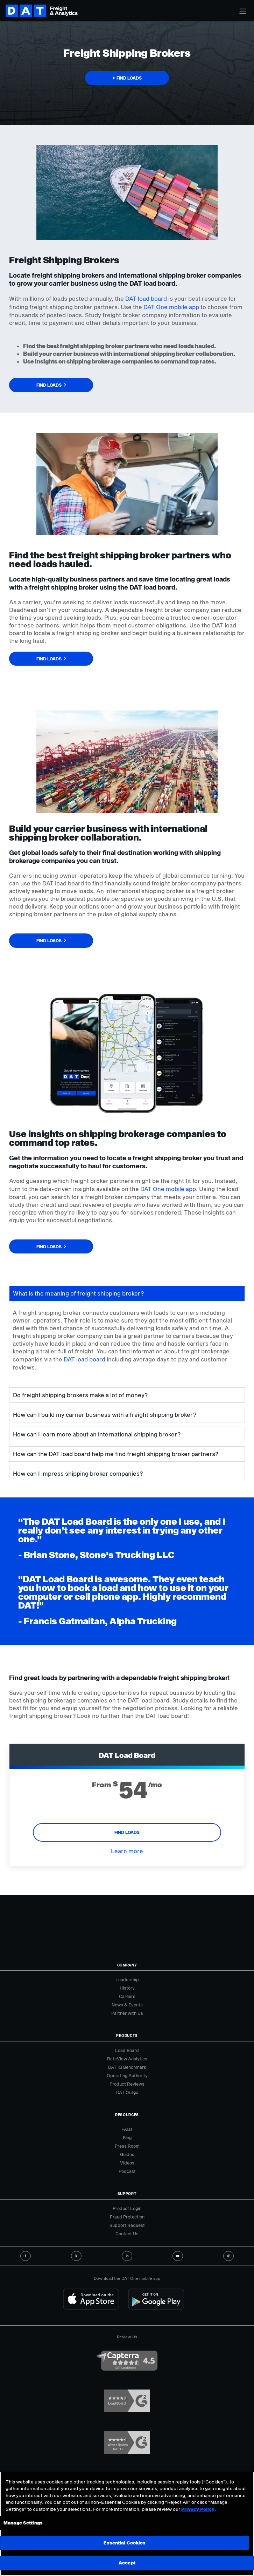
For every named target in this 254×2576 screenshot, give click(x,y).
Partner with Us (127, 2013)
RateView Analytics (127, 2058)
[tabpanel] (127, 1344)
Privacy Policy (197, 2509)
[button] (127, 78)
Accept (127, 2562)
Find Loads (127, 1832)
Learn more (127, 1851)
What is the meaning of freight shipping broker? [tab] (78, 1293)
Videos (127, 2162)
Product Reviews (127, 2083)
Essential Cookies (125, 2543)
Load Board (127, 2050)
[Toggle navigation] (243, 11)
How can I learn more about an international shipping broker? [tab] (97, 1434)
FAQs (127, 2129)
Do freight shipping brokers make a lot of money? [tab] (80, 1395)
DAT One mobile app (171, 307)
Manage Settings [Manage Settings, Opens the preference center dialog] (23, 2523)
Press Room (127, 2145)
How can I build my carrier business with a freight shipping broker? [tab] (104, 1414)
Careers (127, 1996)
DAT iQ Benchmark (127, 2067)
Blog (127, 2137)
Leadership (127, 1979)
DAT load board (146, 298)
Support (127, 2193)
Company (127, 1965)
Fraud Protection (127, 2216)
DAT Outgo (127, 2092)
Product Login (127, 2208)
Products (127, 2035)
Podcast (127, 2171)
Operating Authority (127, 2075)
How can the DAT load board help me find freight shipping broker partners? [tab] (115, 1453)
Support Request (127, 2225)
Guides (127, 2154)
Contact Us (127, 2233)
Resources (127, 2115)
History (127, 1987)
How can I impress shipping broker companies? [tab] (78, 1473)
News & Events (127, 2004)
